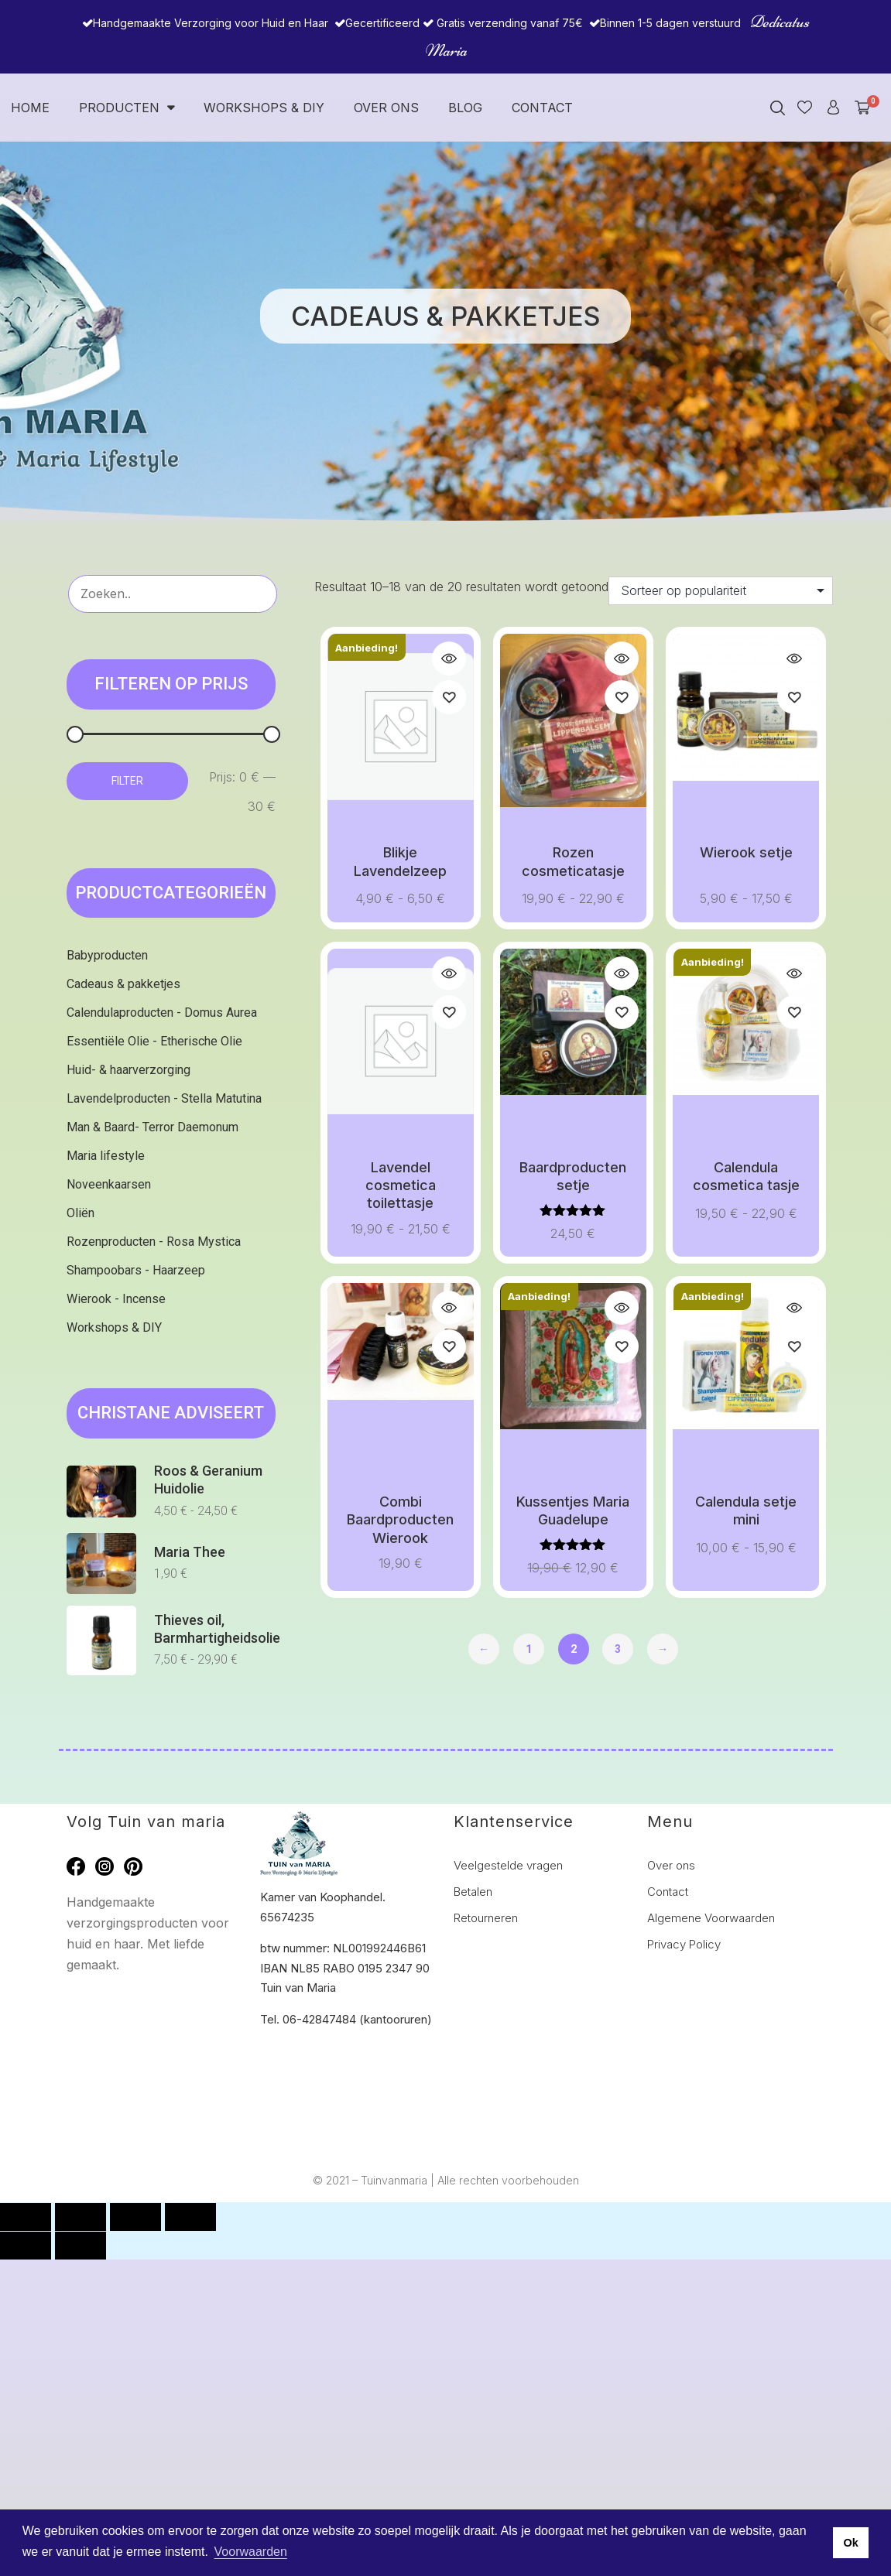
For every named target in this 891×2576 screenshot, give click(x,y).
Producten (126, 107)
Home (30, 107)
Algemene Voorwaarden (711, 1918)
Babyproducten (107, 955)
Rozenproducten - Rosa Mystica (154, 1241)
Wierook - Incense (116, 1298)
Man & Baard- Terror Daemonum (152, 1127)
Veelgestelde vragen (508, 1865)
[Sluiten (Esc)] (190, 2217)
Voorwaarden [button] (250, 2551)
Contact (542, 107)
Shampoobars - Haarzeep (136, 1270)
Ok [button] (850, 2543)
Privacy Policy (684, 1944)
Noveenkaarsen (109, 1184)
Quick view (449, 658)
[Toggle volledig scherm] (80, 2217)
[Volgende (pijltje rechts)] (80, 2246)
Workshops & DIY (264, 107)
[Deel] (135, 2217)
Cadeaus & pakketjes (123, 984)
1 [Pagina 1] (529, 1649)
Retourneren (486, 1918)
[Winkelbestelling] (720, 590)
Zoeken (251, 591)
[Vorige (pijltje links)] (25, 2246)
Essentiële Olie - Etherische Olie (154, 1041)
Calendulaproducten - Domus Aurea (162, 1012)
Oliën (80, 1213)
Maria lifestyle (106, 1155)
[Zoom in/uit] (25, 2217)
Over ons (386, 107)
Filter (127, 781)
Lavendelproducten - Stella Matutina (164, 1098)
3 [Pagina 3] (618, 1649)
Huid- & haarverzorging (128, 1069)
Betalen (473, 1891)
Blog (465, 107)
